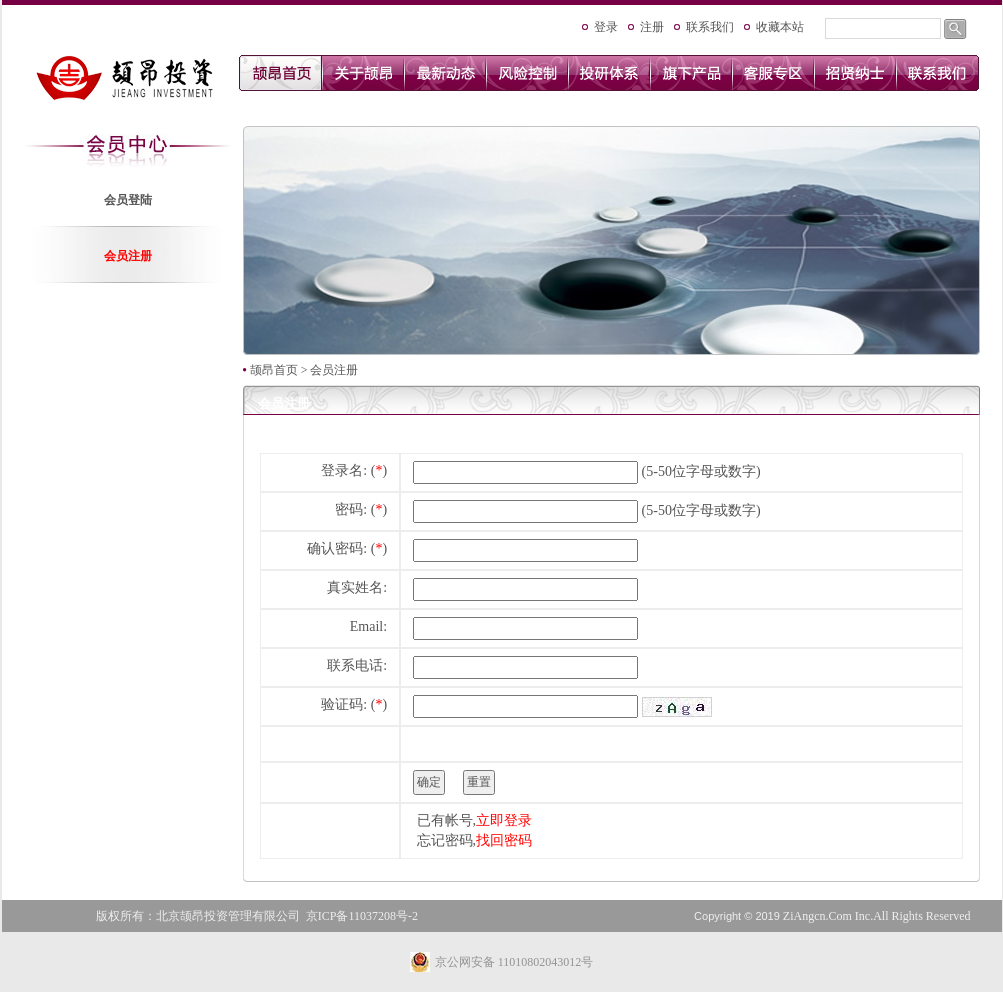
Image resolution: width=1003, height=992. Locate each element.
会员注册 (128, 256)
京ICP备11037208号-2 (362, 916)
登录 (606, 27)
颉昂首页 (274, 370)
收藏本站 (780, 27)
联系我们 (710, 27)
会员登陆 (128, 200)
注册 (652, 27)
